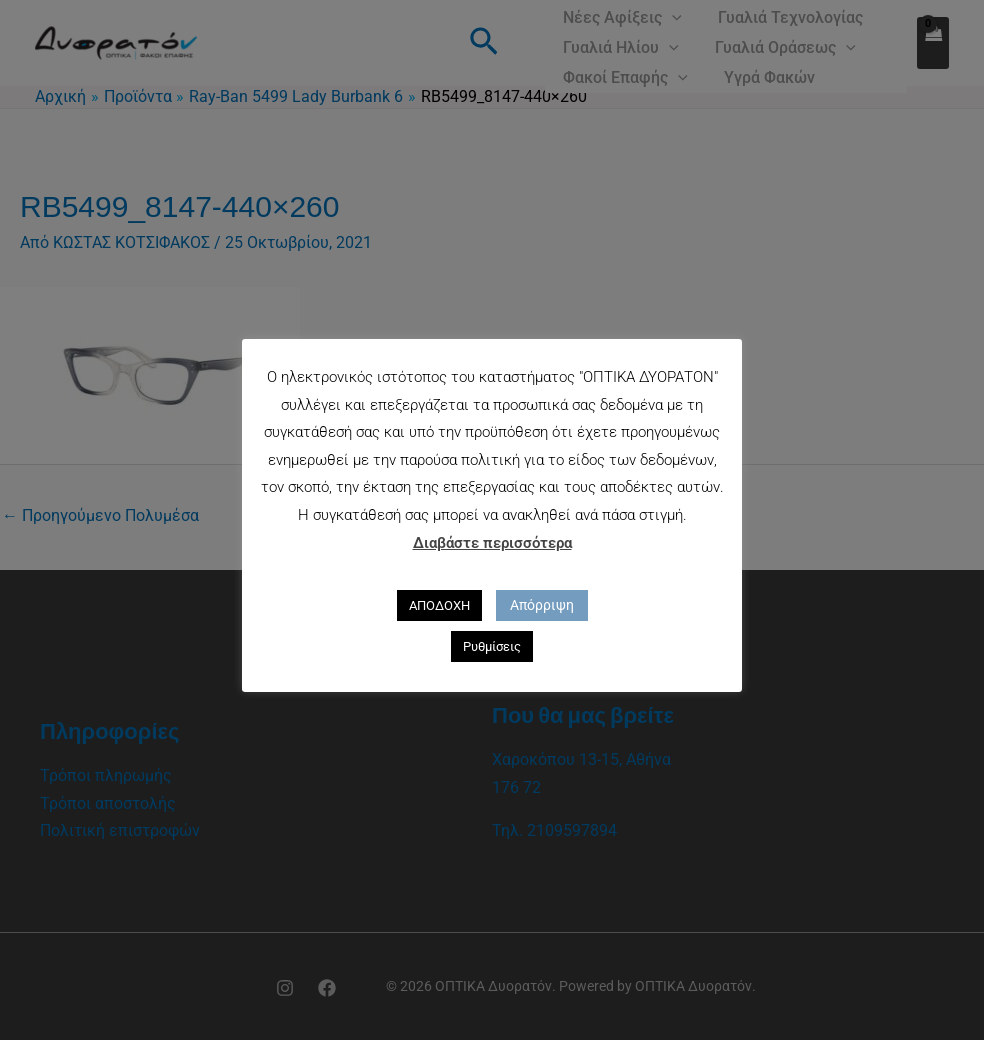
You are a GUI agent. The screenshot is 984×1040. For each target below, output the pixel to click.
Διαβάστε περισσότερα (492, 543)
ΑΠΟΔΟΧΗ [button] (439, 605)
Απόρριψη (542, 605)
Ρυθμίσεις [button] (492, 646)
